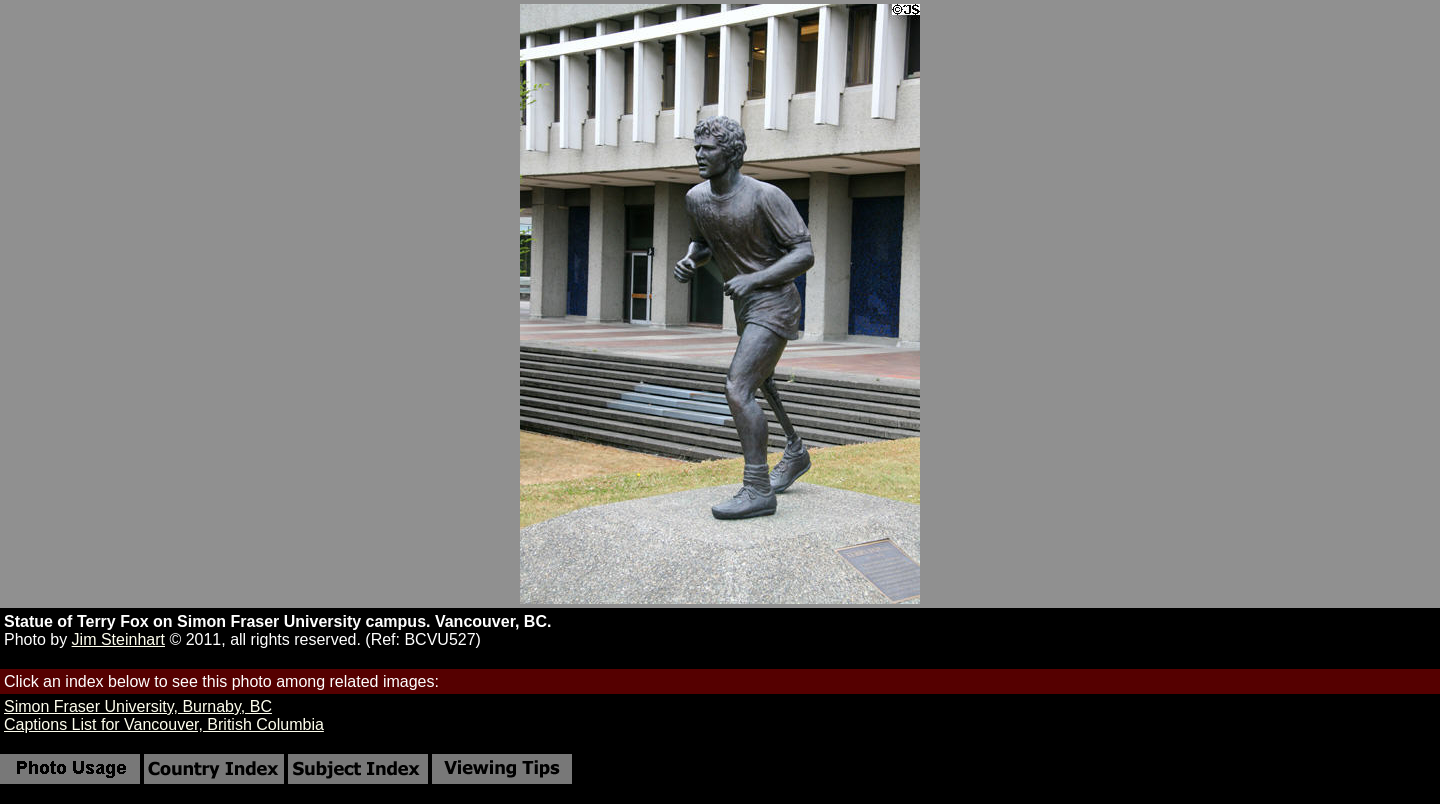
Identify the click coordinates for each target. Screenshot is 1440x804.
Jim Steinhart (118, 639)
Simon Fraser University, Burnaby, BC (138, 706)
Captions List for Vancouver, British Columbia (164, 724)
